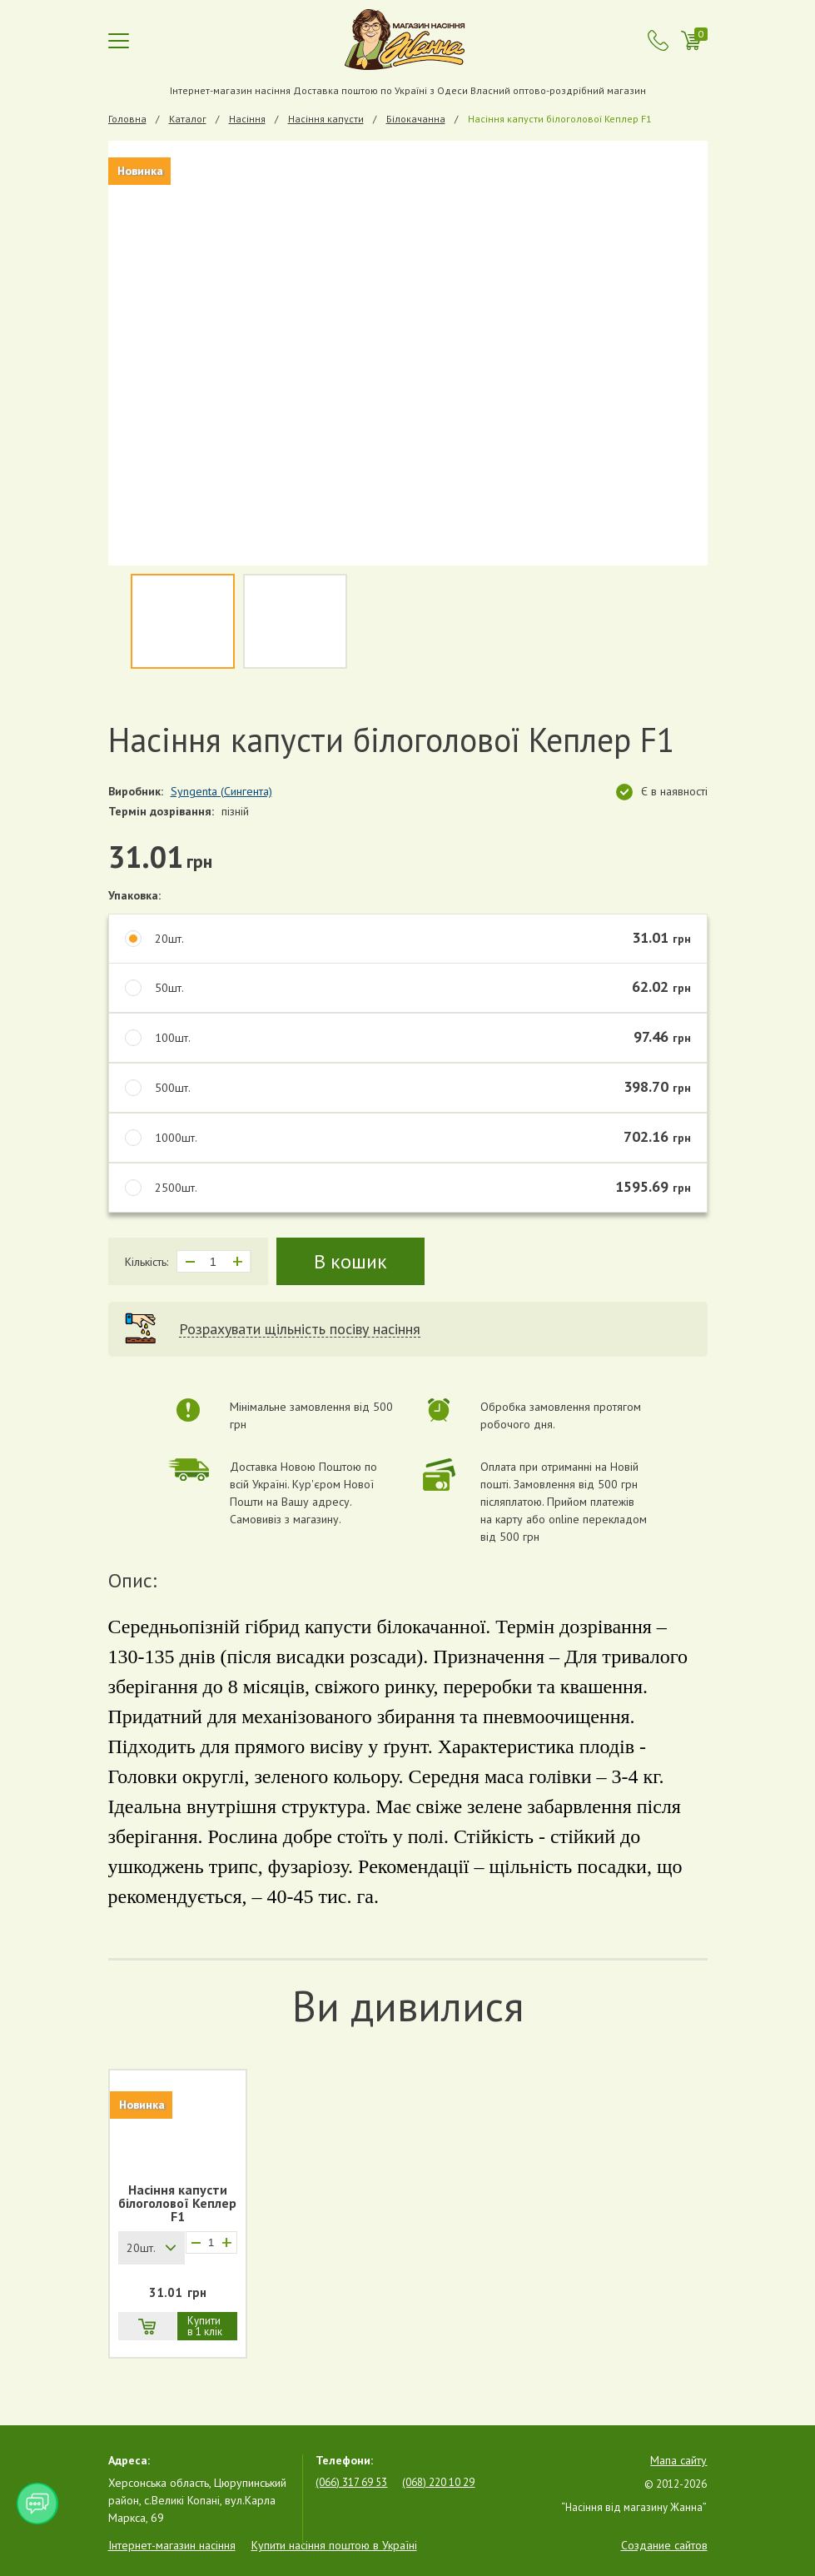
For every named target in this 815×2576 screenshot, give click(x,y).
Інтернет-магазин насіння (172, 2545)
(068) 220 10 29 (438, 2482)
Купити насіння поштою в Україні (334, 2545)
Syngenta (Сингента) (221, 791)
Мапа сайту (678, 2460)
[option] (408, 353)
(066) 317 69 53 (351, 2482)
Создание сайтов (664, 2545)
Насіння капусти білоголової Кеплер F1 (177, 2203)
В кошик (350, 1261)
